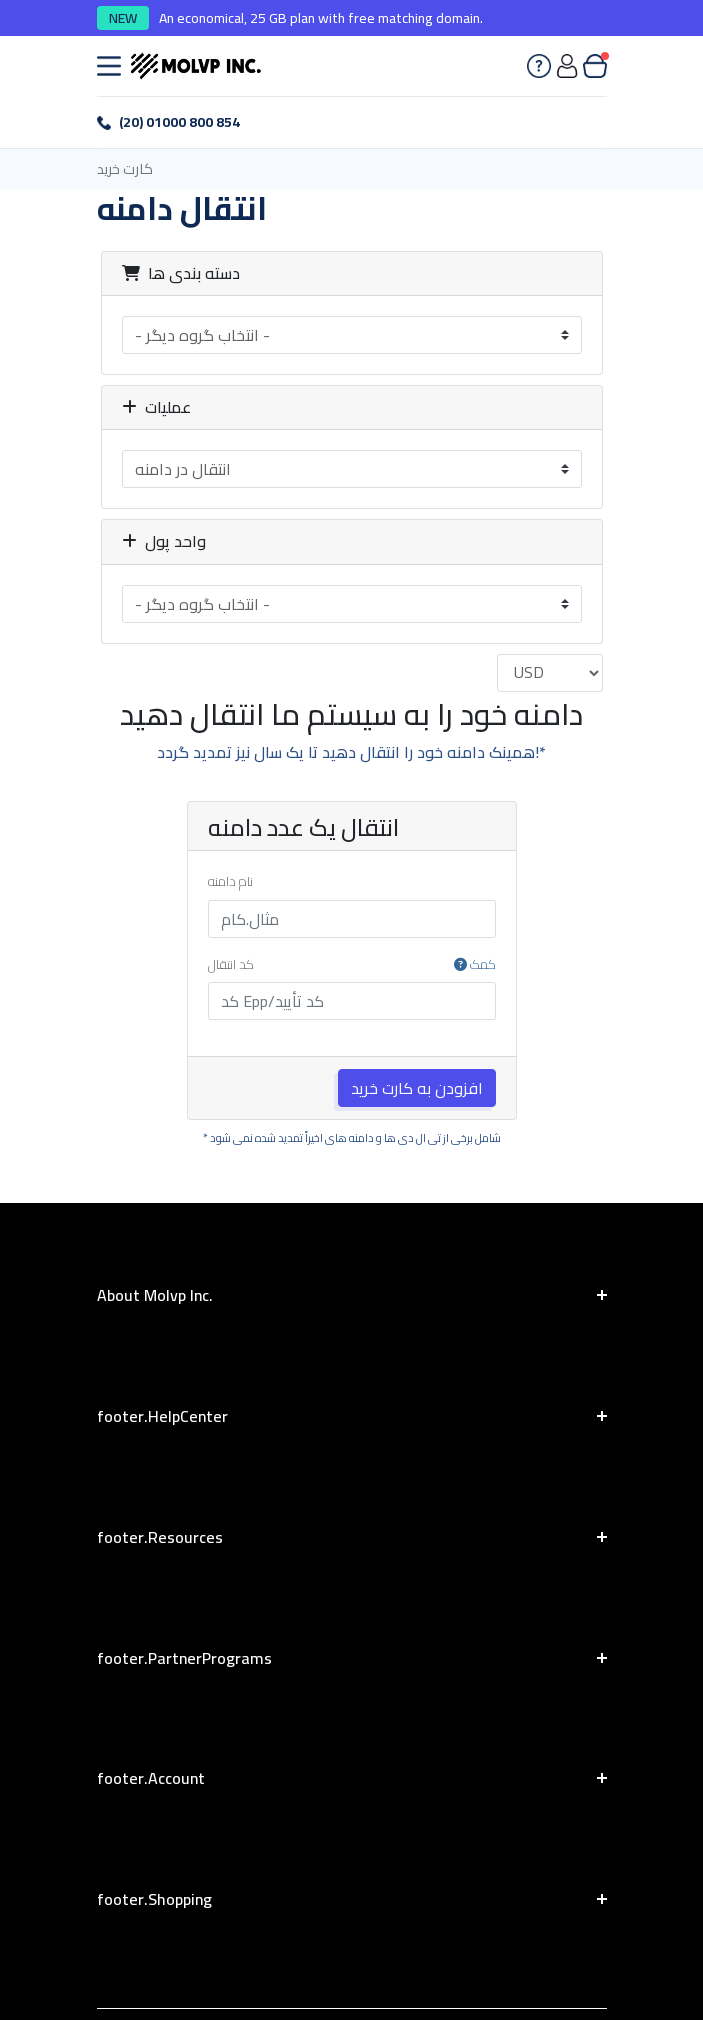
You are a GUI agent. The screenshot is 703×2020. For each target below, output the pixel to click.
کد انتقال (352, 965)
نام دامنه (230, 882)
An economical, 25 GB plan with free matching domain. (321, 18)
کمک (475, 965)
